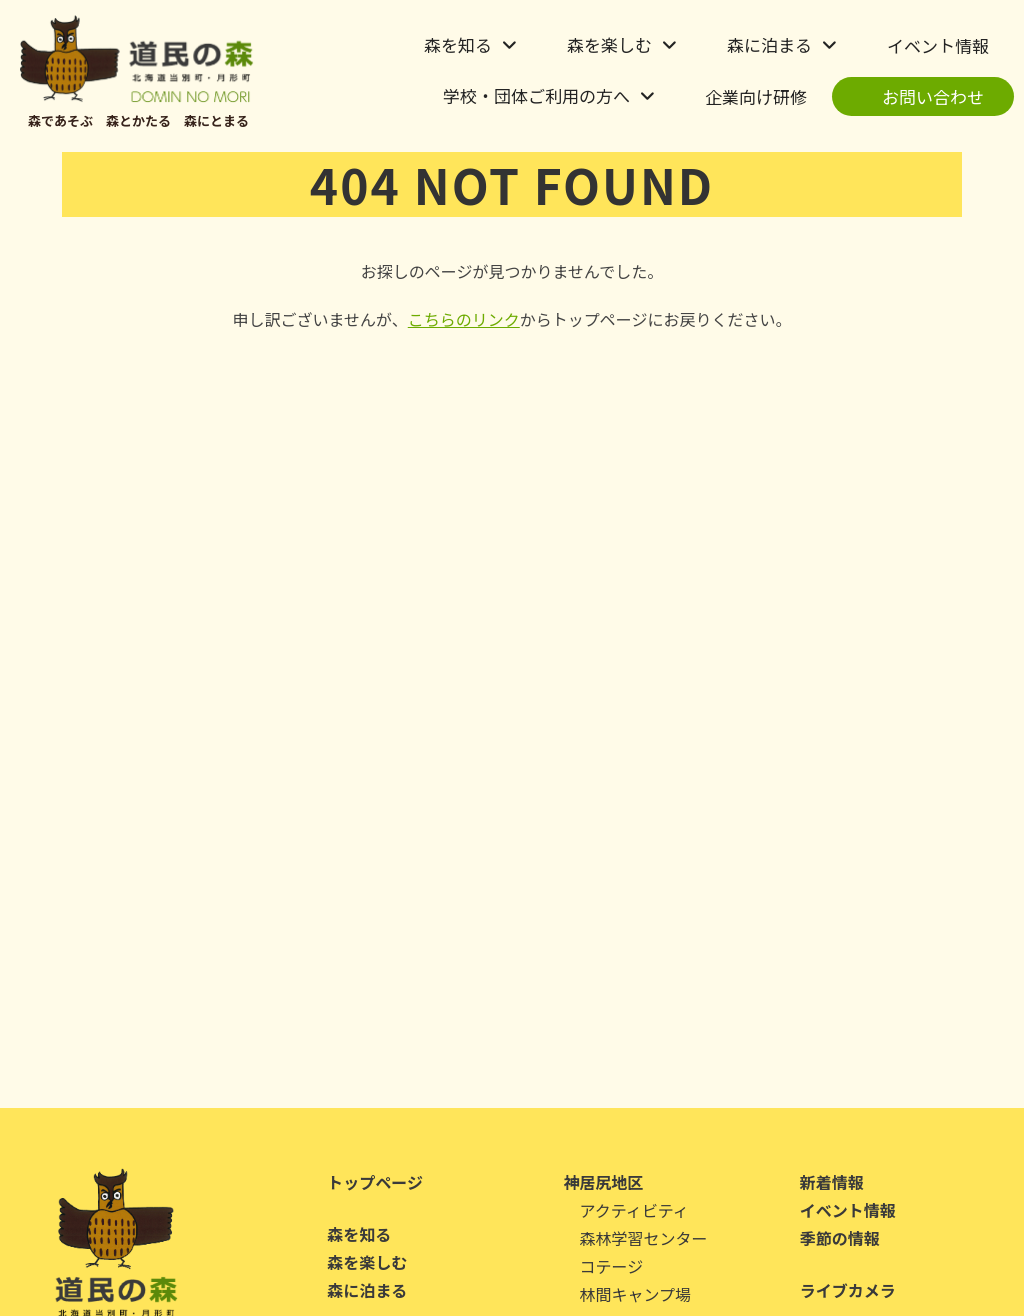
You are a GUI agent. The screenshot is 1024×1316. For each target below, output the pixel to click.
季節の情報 (840, 1238)
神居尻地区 (604, 1182)
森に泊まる (769, 44)
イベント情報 (938, 45)
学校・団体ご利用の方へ (536, 95)
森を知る (458, 44)
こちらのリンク (464, 319)
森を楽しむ (609, 44)
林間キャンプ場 (636, 1294)
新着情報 (832, 1182)
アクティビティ (634, 1210)
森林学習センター (644, 1238)
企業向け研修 (756, 96)
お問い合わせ (933, 96)
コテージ (612, 1266)
